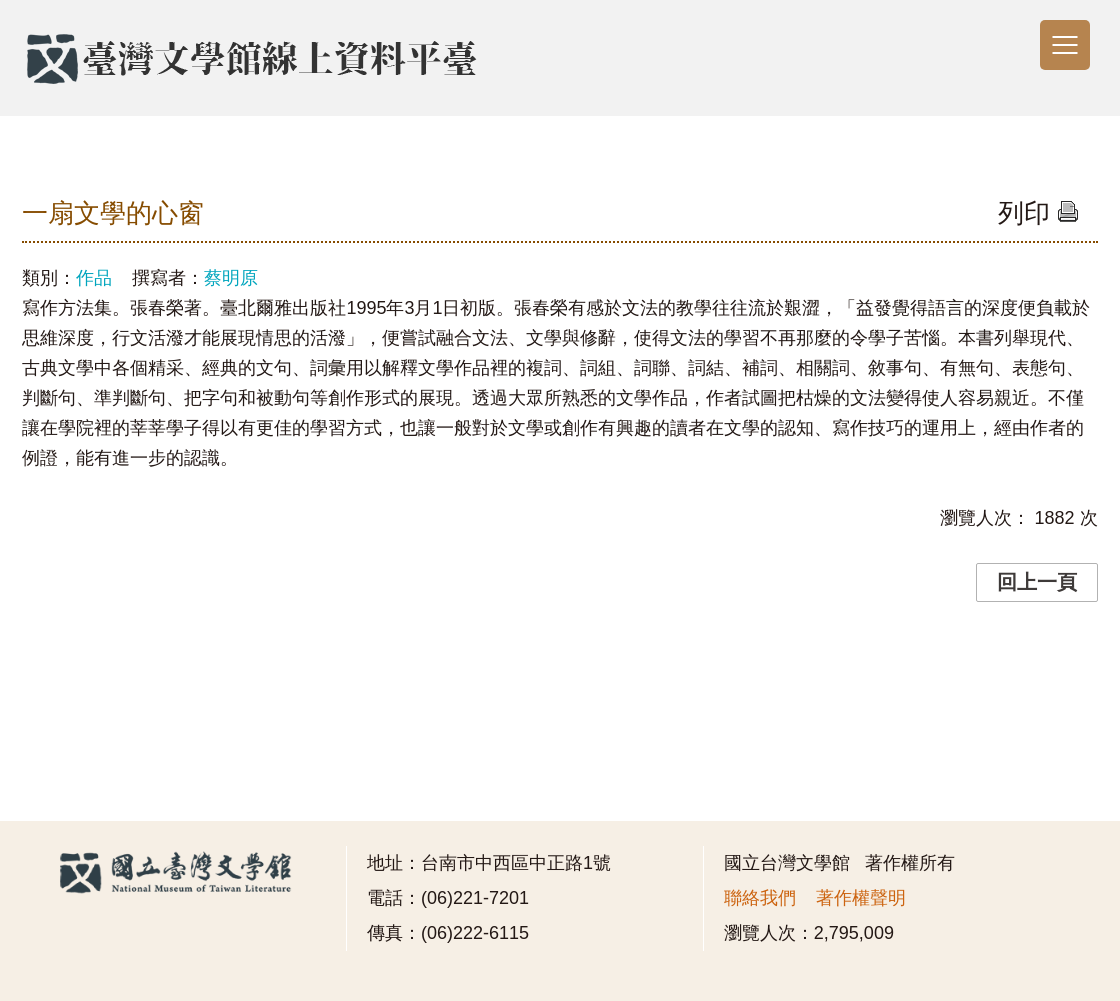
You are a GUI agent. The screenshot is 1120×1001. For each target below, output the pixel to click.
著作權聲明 (861, 898)
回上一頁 (1037, 582)
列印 (1038, 213)
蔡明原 (231, 278)
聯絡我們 (760, 898)
